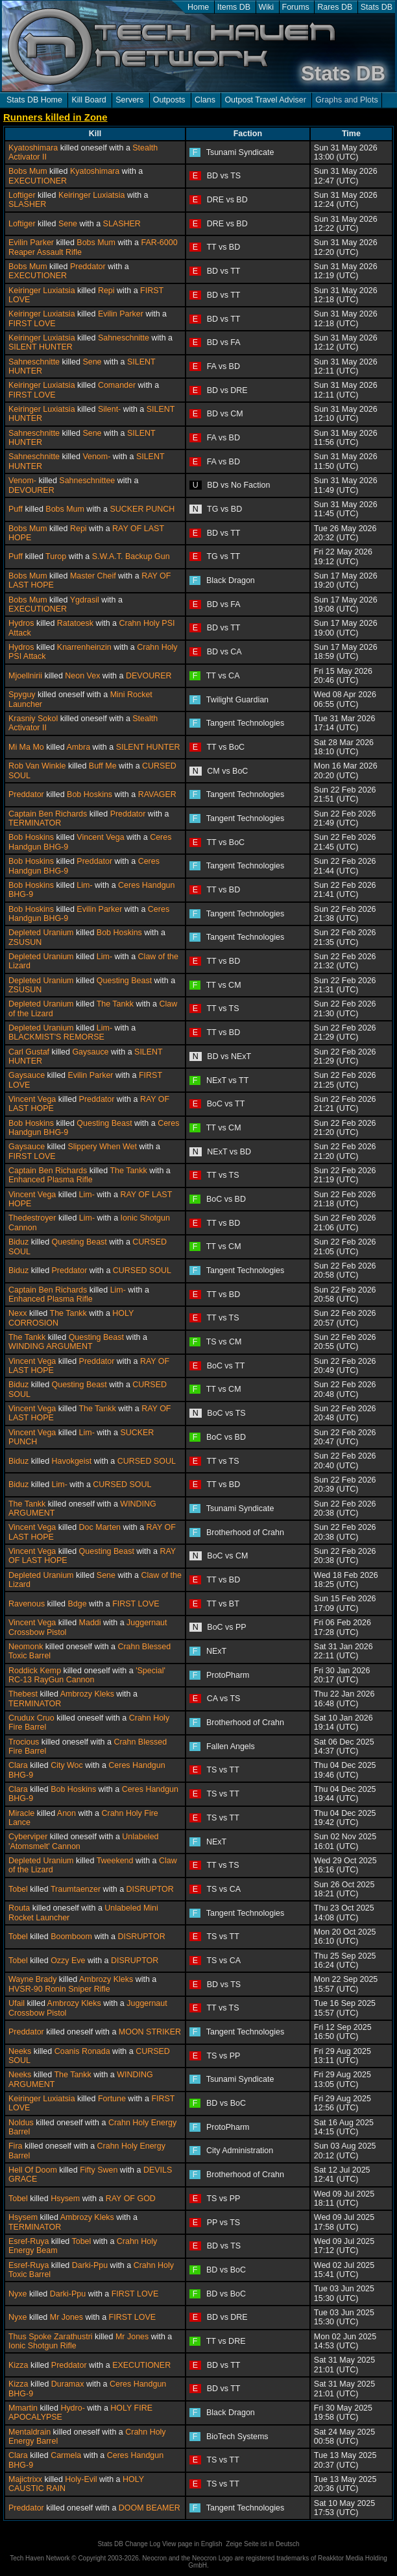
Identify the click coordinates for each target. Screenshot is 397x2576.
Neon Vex (82, 675)
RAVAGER (157, 794)
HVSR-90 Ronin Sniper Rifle (59, 1989)
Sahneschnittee (87, 480)
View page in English (192, 2543)
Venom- (96, 456)
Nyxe (17, 2293)
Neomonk (25, 1646)
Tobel (18, 1889)
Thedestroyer (32, 1217)
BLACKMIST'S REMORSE (56, 1037)
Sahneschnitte (123, 337)
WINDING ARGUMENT (50, 1346)
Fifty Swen (98, 2170)
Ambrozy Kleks (87, 1694)
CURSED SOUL (142, 1270)
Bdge (77, 1603)
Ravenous (26, 1603)
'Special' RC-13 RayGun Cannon (86, 1675)
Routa (19, 1908)
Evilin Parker (31, 242)
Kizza (18, 2365)
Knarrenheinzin (84, 647)
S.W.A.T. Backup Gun (131, 556)
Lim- (84, 885)
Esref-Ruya (28, 2241)
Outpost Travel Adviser (265, 99)
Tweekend (115, 1860)
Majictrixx (25, 2479)
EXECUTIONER (37, 180)
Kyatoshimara (33, 147)
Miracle (21, 1813)
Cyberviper (27, 1836)
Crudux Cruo (31, 1718)
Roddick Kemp (34, 1670)
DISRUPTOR (150, 1889)
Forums (295, 7)
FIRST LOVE (32, 323)
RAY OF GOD (131, 2198)
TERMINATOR (34, 823)
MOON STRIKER (150, 2031)
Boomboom (71, 1936)
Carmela (66, 2455)
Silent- (109, 409)
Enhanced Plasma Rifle (50, 1179)
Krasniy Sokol (33, 718)
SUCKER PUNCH (142, 509)
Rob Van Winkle (37, 765)
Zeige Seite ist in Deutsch (262, 2543)
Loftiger (22, 195)
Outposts (169, 99)
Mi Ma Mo (26, 747)
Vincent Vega (100, 837)
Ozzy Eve (68, 1960)
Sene (67, 223)
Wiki (266, 7)
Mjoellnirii (25, 675)
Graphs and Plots (346, 99)
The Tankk (115, 1003)
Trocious (23, 1742)
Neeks (19, 2051)
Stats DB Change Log (128, 2543)
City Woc (67, 1765)
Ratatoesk (75, 623)
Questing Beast (124, 980)
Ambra (78, 747)
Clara (18, 1765)
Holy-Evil (81, 2479)
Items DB (233, 7)
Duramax (67, 2384)
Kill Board (88, 99)
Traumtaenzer (76, 1889)
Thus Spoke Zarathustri (50, 2336)
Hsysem (65, 2198)
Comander (117, 385)
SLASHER (27, 204)
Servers (129, 99)
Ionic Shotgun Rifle (42, 2345)
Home (198, 7)
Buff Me (103, 765)
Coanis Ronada (82, 2051)
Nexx (17, 1313)
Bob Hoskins (89, 794)
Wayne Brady (32, 1979)
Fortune (112, 2098)
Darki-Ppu (90, 2265)
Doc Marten (100, 1527)
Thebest (23, 1694)
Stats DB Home (34, 99)
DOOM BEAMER (149, 2507)
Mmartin (23, 2408)
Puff (15, 509)
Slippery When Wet (102, 1146)
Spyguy (22, 694)
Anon (66, 1813)
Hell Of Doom (32, 2170)
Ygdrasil (84, 599)
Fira (15, 2146)
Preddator (88, 266)
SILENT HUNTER (40, 347)
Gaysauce (90, 1051)
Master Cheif (93, 575)
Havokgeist (72, 1461)
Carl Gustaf (28, 1051)
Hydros (21, 623)
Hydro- (72, 2408)
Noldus (21, 2122)
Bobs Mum (27, 171)
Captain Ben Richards (47, 813)
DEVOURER (31, 490)
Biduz (18, 1241)
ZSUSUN (25, 942)
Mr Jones (66, 2317)
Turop (55, 556)
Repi (106, 290)
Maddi (90, 1622)
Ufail (16, 2003)
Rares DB (334, 7)
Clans (205, 99)
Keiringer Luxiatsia (91, 195)
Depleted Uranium (41, 932)
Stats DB (376, 7)
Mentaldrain (29, 2432)
